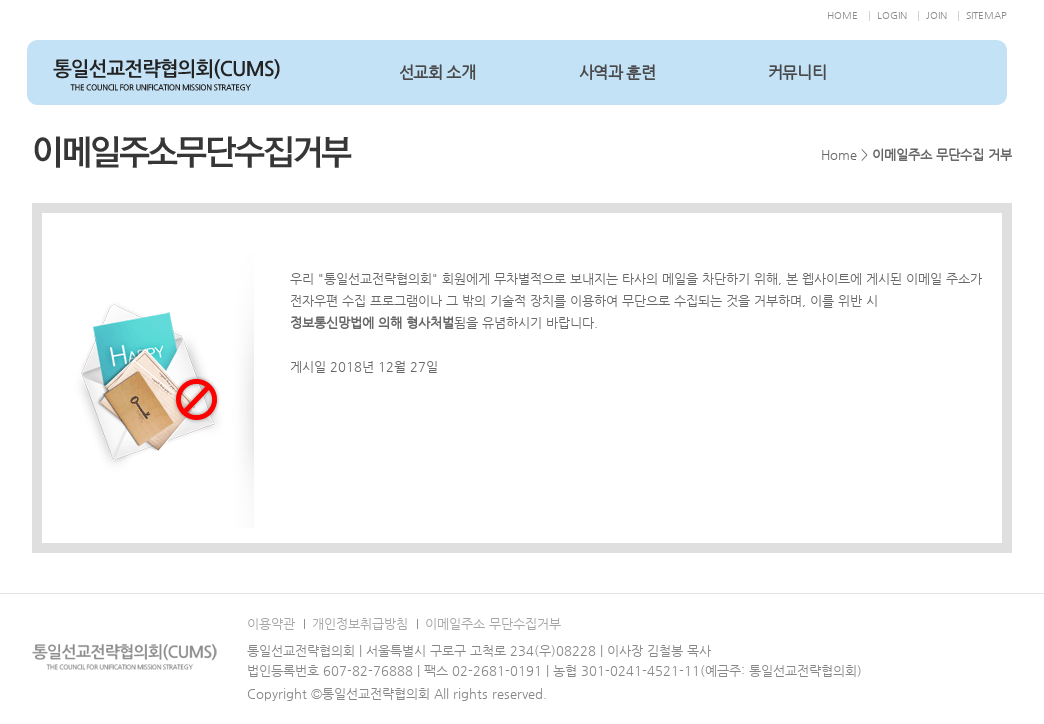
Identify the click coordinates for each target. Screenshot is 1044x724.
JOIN (936, 15)
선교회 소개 (437, 72)
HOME (842, 15)
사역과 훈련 (617, 72)
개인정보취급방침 (360, 623)
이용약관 (271, 623)
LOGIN (892, 15)
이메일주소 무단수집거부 (493, 623)
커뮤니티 (797, 72)
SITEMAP (986, 15)
